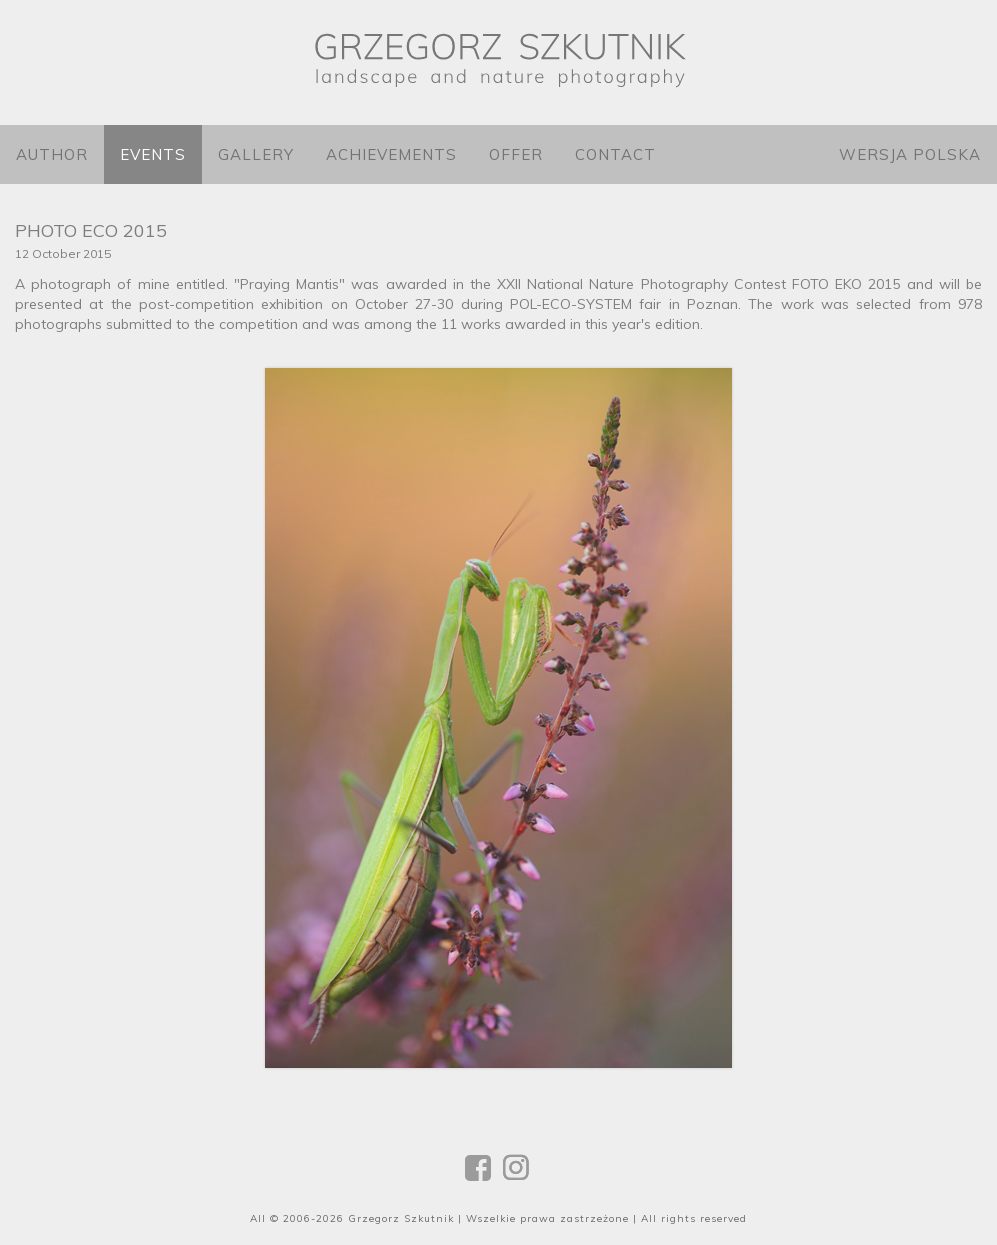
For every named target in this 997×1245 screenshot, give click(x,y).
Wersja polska (910, 154)
